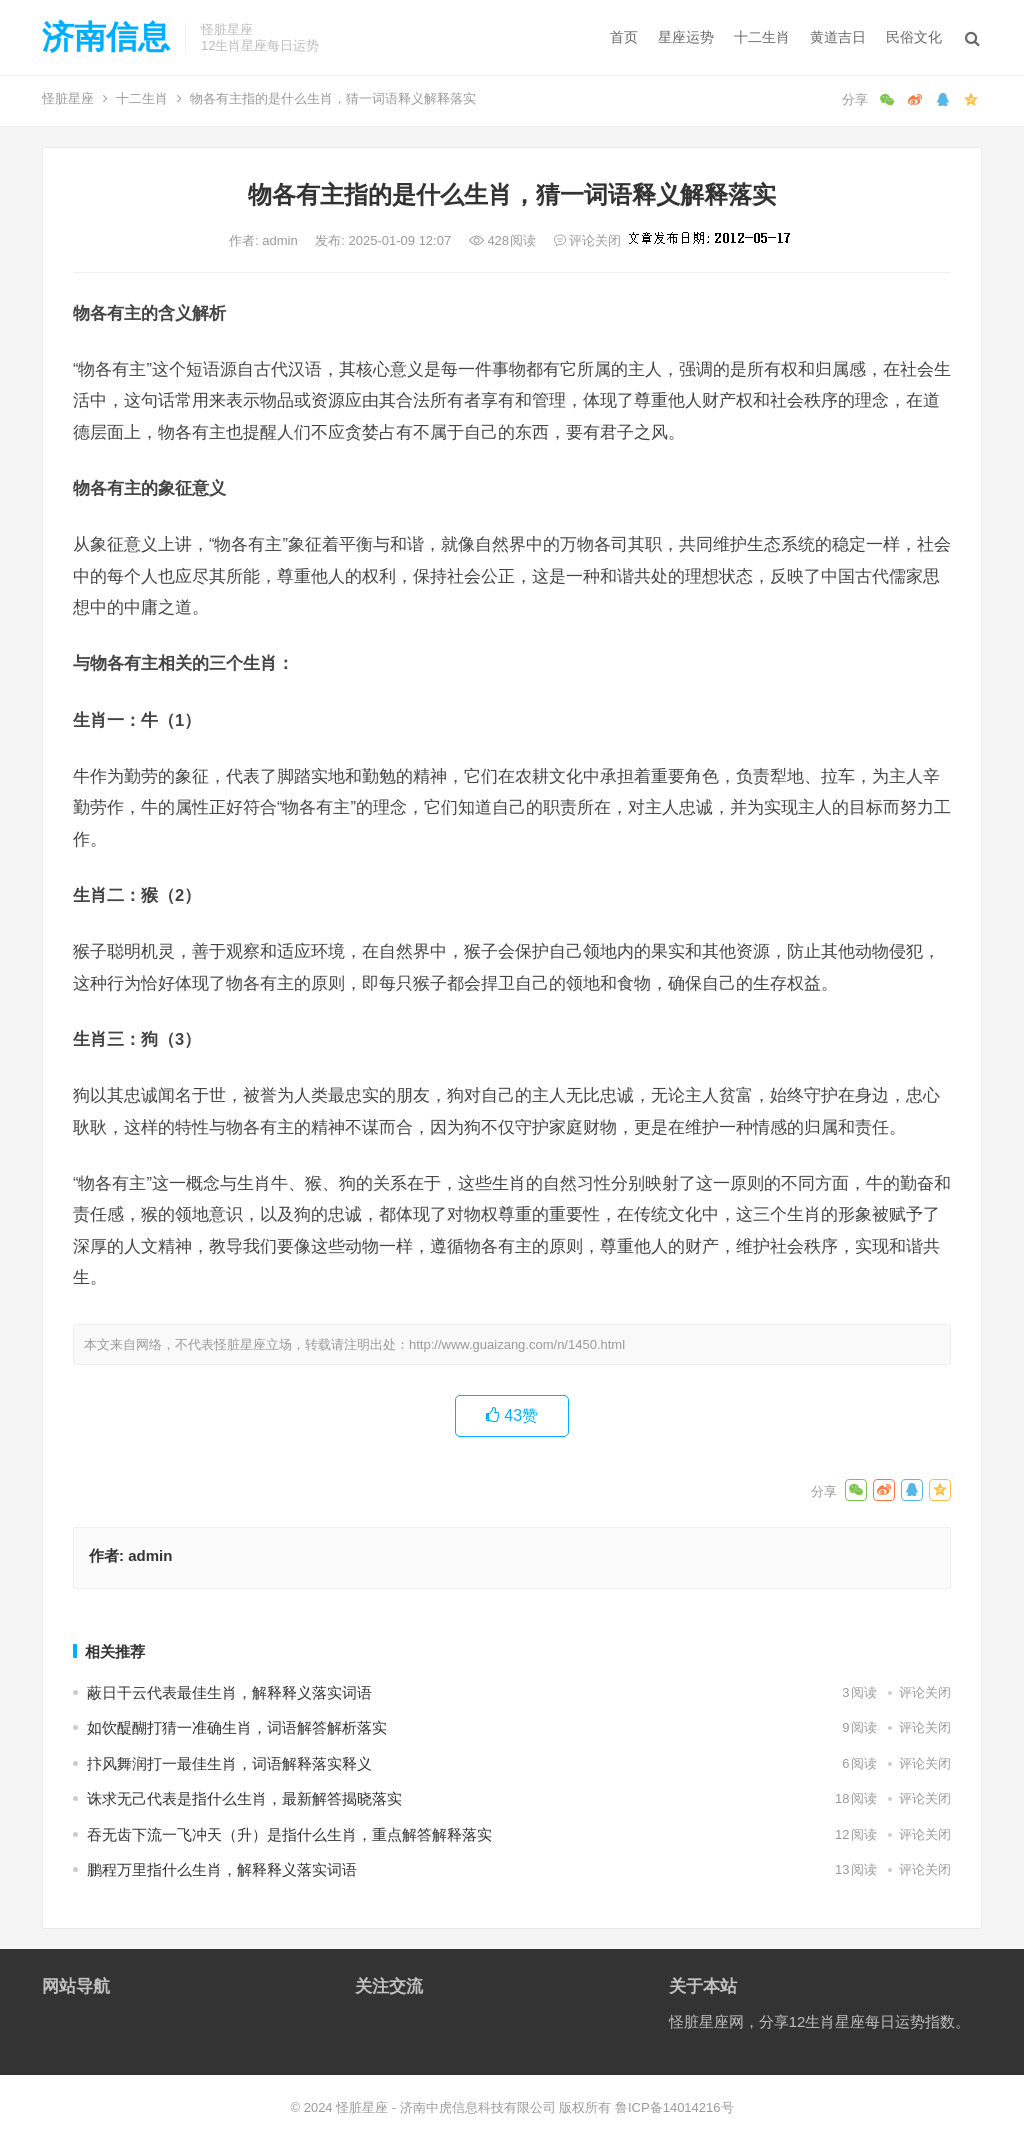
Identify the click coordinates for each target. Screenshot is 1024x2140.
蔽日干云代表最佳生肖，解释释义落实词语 (229, 1692)
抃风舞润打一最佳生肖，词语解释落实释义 (229, 1763)
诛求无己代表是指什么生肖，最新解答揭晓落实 (244, 1798)
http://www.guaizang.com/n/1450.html (517, 1344)
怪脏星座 (68, 98)
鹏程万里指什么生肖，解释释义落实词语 (222, 1869)
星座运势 (686, 37)
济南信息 (106, 37)
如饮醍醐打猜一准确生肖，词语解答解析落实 (237, 1727)
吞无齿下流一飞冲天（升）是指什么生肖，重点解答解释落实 (289, 1834)
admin (281, 240)
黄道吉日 (838, 37)
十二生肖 (762, 37)
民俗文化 (914, 37)
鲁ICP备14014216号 (674, 2107)
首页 (624, 37)
